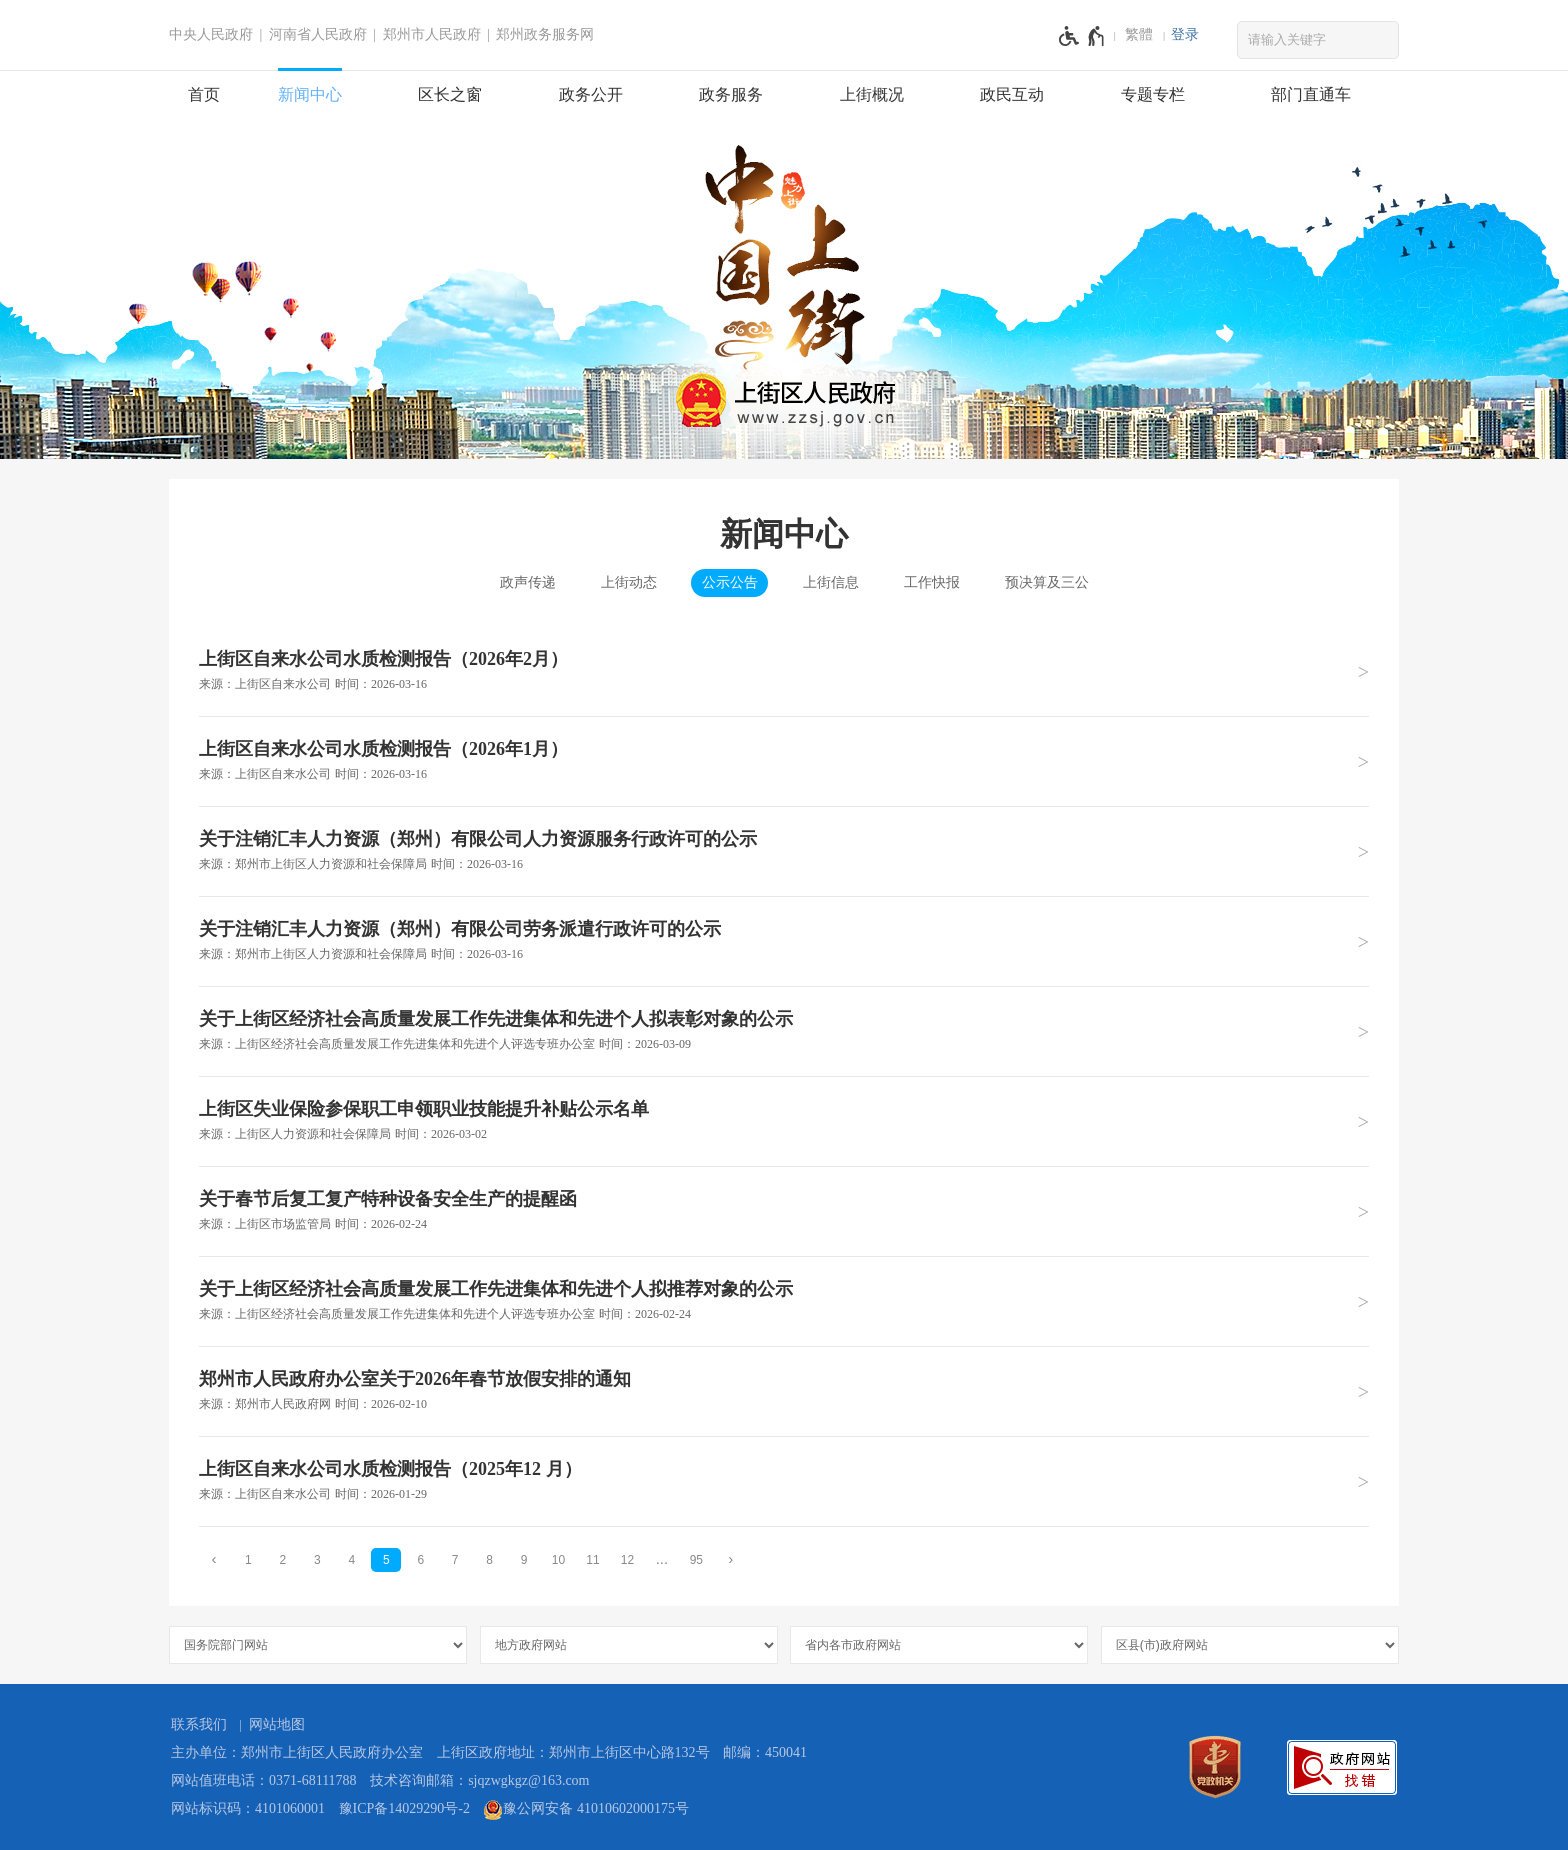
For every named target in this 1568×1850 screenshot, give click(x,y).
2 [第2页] (283, 1560)
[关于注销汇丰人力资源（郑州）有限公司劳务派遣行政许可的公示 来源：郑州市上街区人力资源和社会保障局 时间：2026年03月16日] (784, 941)
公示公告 (730, 582)
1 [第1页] (248, 1560)
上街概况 (872, 94)
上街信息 (831, 582)
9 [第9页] (524, 1560)
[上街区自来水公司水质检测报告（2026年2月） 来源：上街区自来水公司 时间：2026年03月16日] (784, 671)
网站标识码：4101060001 (248, 1808)
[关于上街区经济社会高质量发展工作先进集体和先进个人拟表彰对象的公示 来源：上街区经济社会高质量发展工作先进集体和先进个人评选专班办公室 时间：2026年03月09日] (784, 1031)
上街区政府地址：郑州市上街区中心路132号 (573, 1752)
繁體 (1139, 34)
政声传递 (528, 582)
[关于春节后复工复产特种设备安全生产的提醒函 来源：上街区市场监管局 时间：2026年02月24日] (784, 1211)
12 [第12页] (627, 1560)
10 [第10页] (558, 1560)
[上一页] (214, 1559)
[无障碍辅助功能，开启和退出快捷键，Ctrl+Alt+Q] (1082, 36)
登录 (1185, 34)
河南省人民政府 (318, 34)
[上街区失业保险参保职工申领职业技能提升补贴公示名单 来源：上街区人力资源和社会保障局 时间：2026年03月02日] (784, 1121)
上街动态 (629, 582)
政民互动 (1012, 94)
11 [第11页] (592, 1560)
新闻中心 (310, 94)
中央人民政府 (211, 34)
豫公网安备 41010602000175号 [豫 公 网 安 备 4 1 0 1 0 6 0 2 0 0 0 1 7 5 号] (586, 1810)
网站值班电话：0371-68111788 (264, 1780)
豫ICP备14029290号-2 (404, 1808)
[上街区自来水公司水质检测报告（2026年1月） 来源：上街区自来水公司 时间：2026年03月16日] (784, 761)
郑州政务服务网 (545, 34)
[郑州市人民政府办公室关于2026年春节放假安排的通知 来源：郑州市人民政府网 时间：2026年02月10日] (784, 1391)
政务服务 (731, 94)
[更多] (662, 1559)
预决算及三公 (1047, 582)
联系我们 (199, 1724)
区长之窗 (450, 94)
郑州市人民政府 (432, 34)
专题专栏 (1153, 94)
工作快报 (932, 582)
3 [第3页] (317, 1560)
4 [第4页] (351, 1560)
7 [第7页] (455, 1560)
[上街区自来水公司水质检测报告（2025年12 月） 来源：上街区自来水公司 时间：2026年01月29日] (784, 1481)
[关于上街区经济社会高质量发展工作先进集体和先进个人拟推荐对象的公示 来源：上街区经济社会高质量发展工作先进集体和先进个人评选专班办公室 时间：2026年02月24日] (784, 1301)
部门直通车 (1311, 94)
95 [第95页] (696, 1560)
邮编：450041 (765, 1752)
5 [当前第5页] (386, 1560)
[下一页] (731, 1559)
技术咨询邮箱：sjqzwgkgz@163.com (479, 1780)
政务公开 (591, 94)
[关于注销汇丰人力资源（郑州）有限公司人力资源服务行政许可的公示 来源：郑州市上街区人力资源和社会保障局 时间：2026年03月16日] (784, 851)
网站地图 (277, 1724)
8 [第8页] (489, 1560)
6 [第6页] (420, 1560)
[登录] (1185, 35)
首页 (204, 94)
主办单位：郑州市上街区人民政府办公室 (297, 1752)
